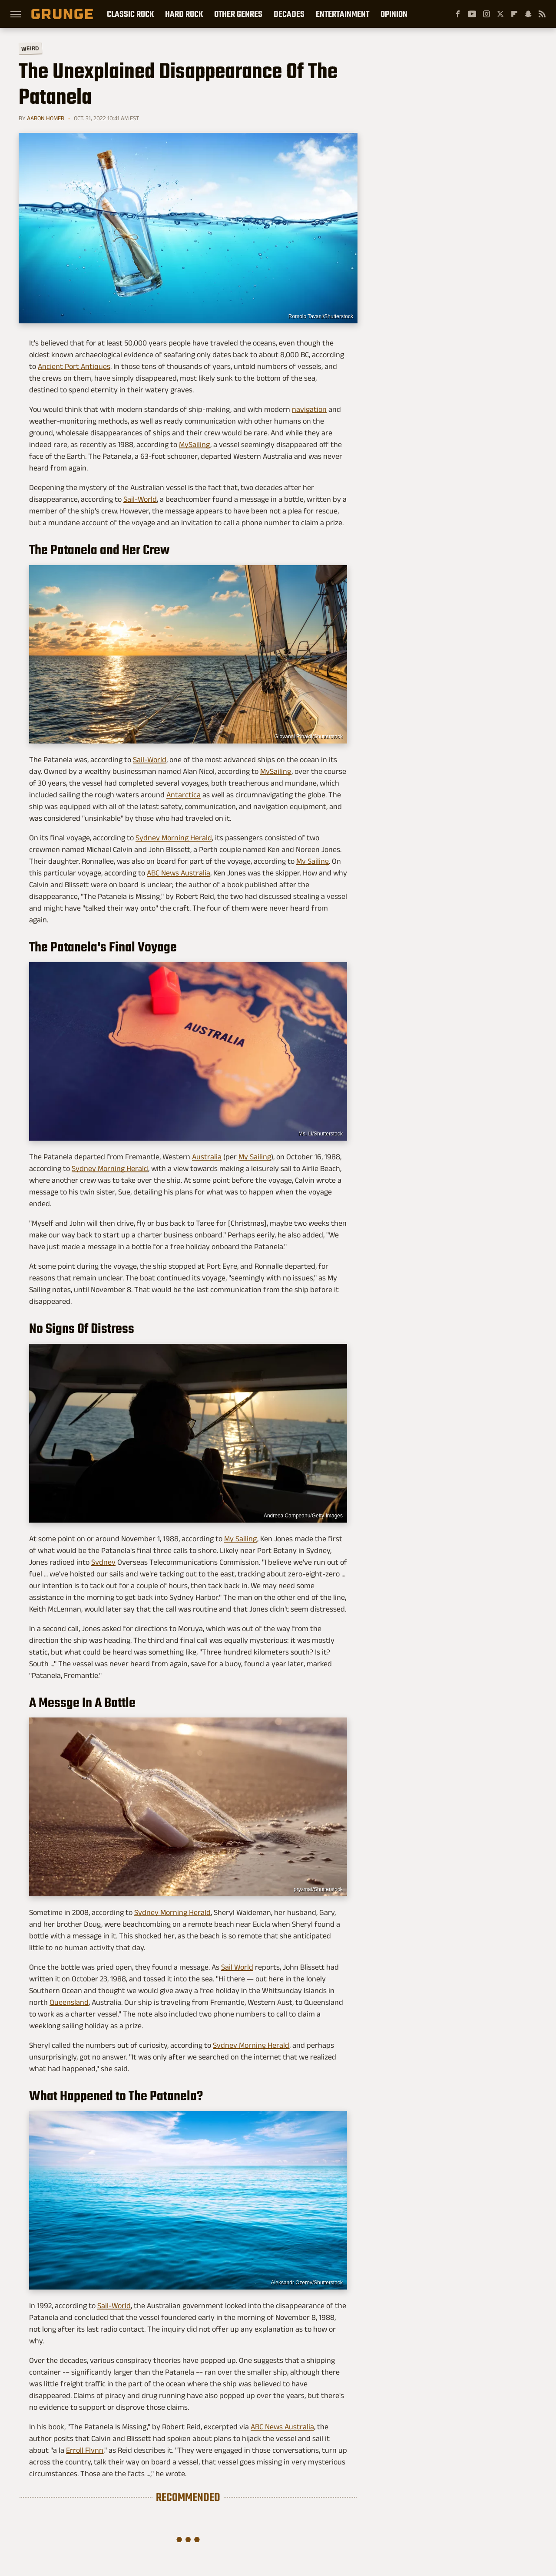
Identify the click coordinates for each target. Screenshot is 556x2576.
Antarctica (183, 794)
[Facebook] (457, 13)
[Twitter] (500, 13)
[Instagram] (486, 13)
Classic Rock (130, 14)
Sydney (103, 1562)
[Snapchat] (528, 13)
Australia (207, 1156)
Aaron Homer (45, 118)
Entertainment (342, 14)
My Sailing (312, 861)
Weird (30, 48)
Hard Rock (184, 14)
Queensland (69, 2002)
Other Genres (238, 14)
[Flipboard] (514, 13)
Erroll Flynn (84, 2450)
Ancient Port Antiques (74, 366)
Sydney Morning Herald (174, 837)
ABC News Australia (178, 873)
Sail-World (140, 499)
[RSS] (542, 13)
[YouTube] (472, 13)
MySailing (194, 444)
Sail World (237, 1967)
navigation (309, 409)
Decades (289, 14)
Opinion (394, 14)
